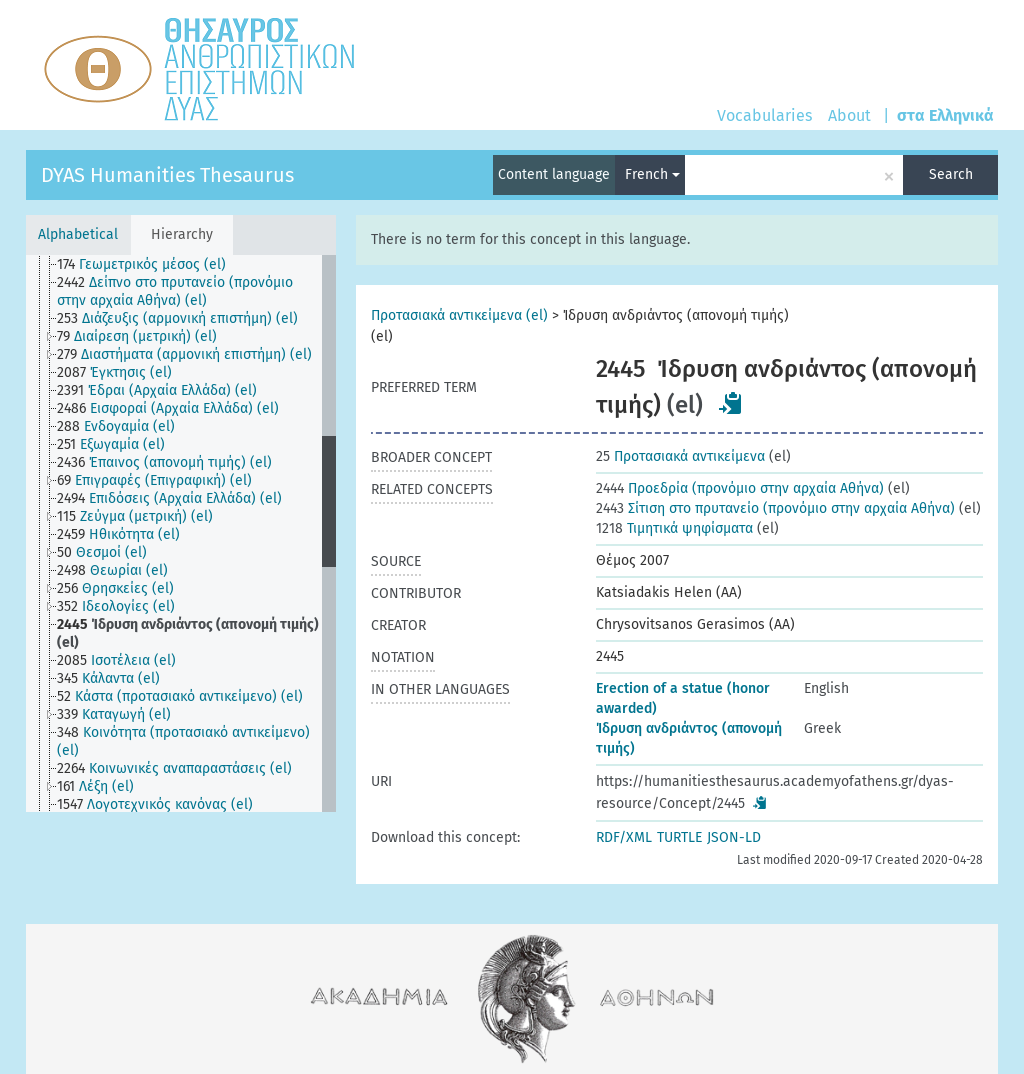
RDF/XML (624, 837)
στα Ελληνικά (945, 115)
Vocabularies (764, 115)
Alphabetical (78, 234)
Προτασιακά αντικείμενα (680, 456)
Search (951, 174)
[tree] (181, 533)
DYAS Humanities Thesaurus (167, 175)
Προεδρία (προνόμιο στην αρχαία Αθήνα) (740, 488)
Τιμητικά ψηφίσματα (674, 528)
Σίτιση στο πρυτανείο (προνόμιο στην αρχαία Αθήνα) (775, 508)
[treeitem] (150, 265)
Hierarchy (182, 234)
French (652, 174)
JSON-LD (734, 837)
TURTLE (679, 837)
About (849, 115)
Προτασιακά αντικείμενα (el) (459, 315)
